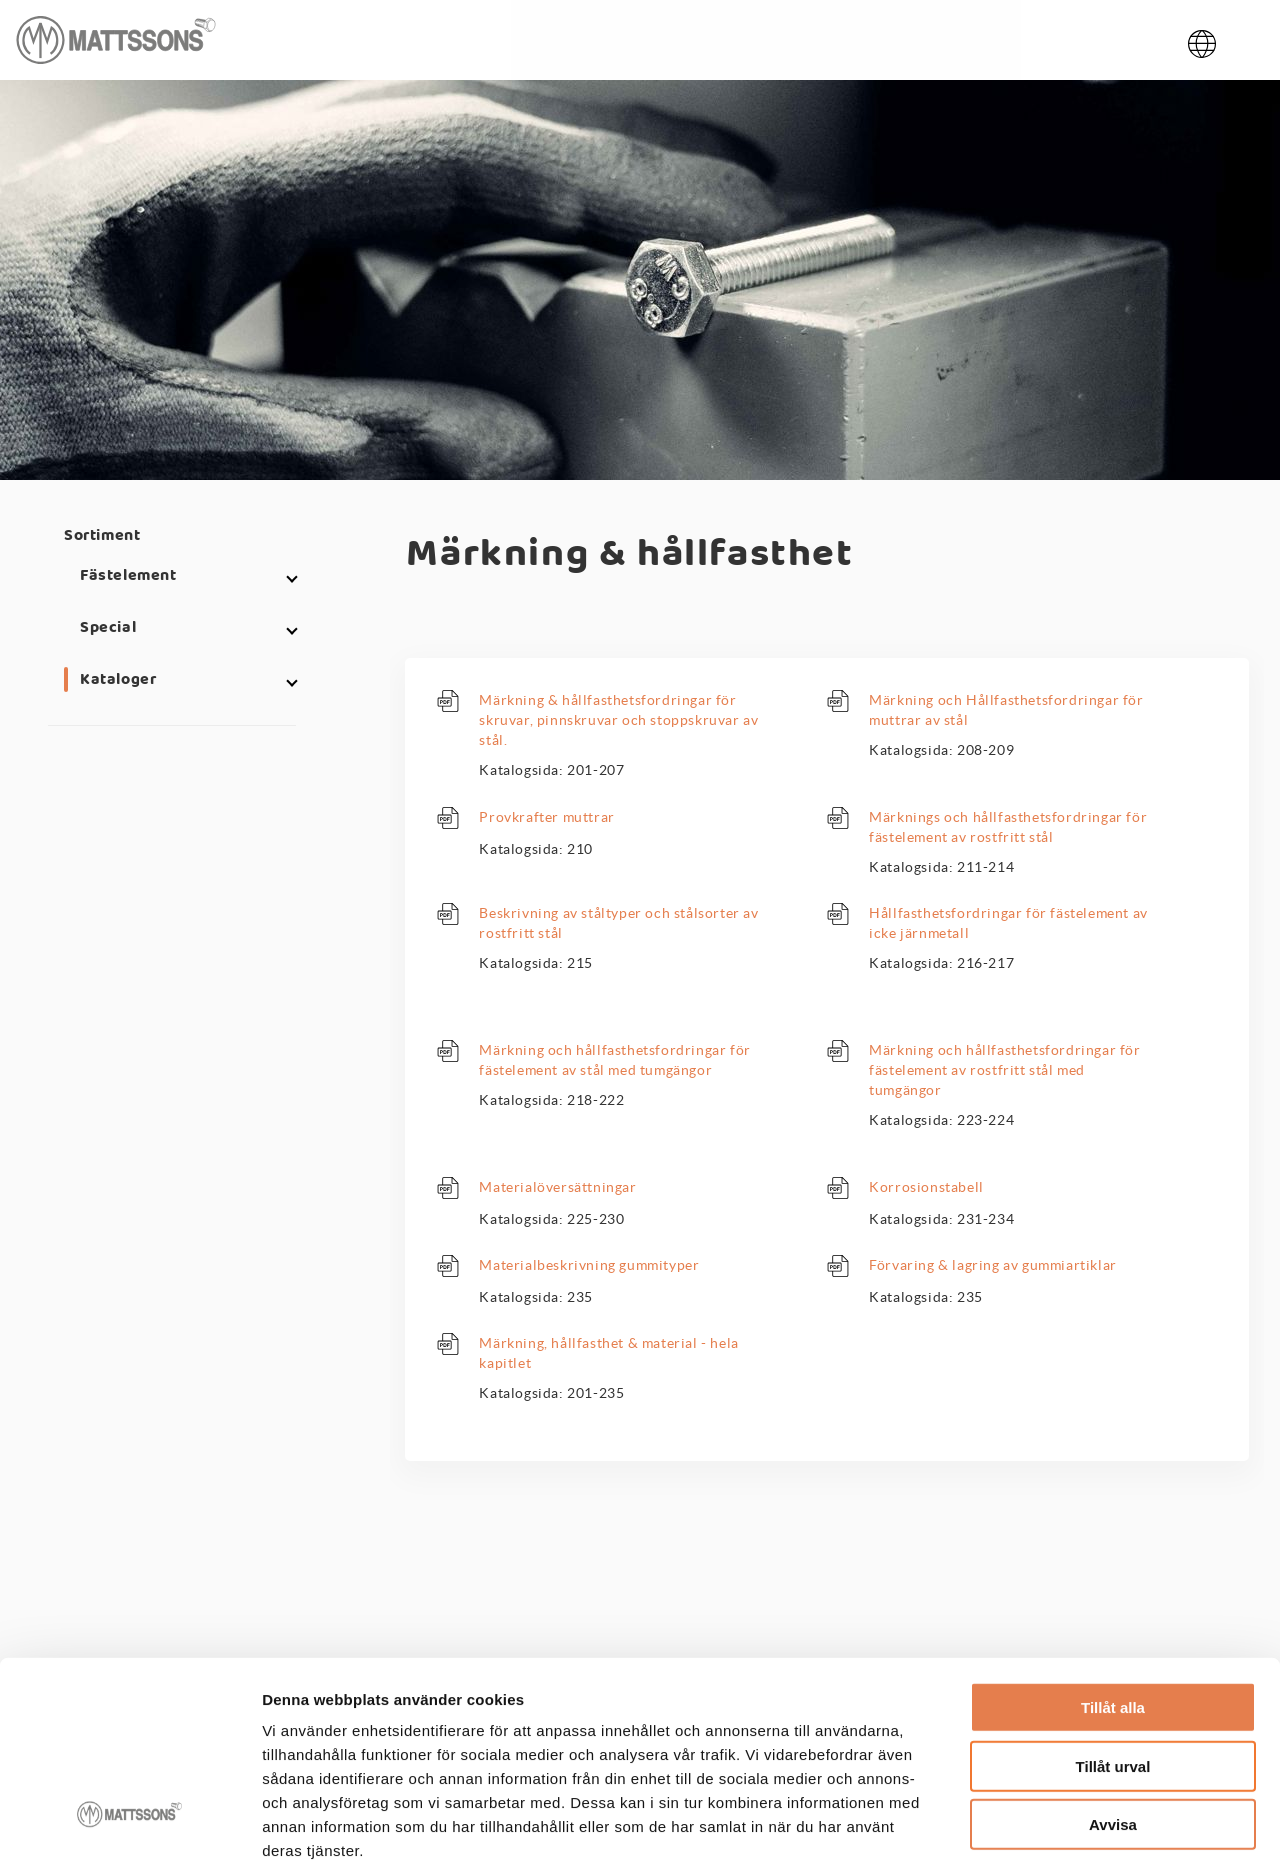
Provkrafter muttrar (546, 817)
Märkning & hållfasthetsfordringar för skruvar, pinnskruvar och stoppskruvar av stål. (618, 720)
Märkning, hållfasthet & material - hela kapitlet (608, 1353)
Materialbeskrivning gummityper (589, 1265)
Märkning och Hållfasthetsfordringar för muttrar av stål (1006, 710)
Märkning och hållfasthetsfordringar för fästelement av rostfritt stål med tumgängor (1004, 1070)
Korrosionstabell (926, 1187)
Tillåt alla (1113, 1600)
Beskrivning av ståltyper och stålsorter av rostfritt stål (618, 923)
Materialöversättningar (557, 1187)
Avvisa (1113, 1717)
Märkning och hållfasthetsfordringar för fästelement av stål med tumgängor (614, 1060)
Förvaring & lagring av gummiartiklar (993, 1265)
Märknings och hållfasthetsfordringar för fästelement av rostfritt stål (1008, 827)
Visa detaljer (1086, 1824)
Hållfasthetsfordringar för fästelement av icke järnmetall (1008, 923)
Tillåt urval (1113, 1659)
